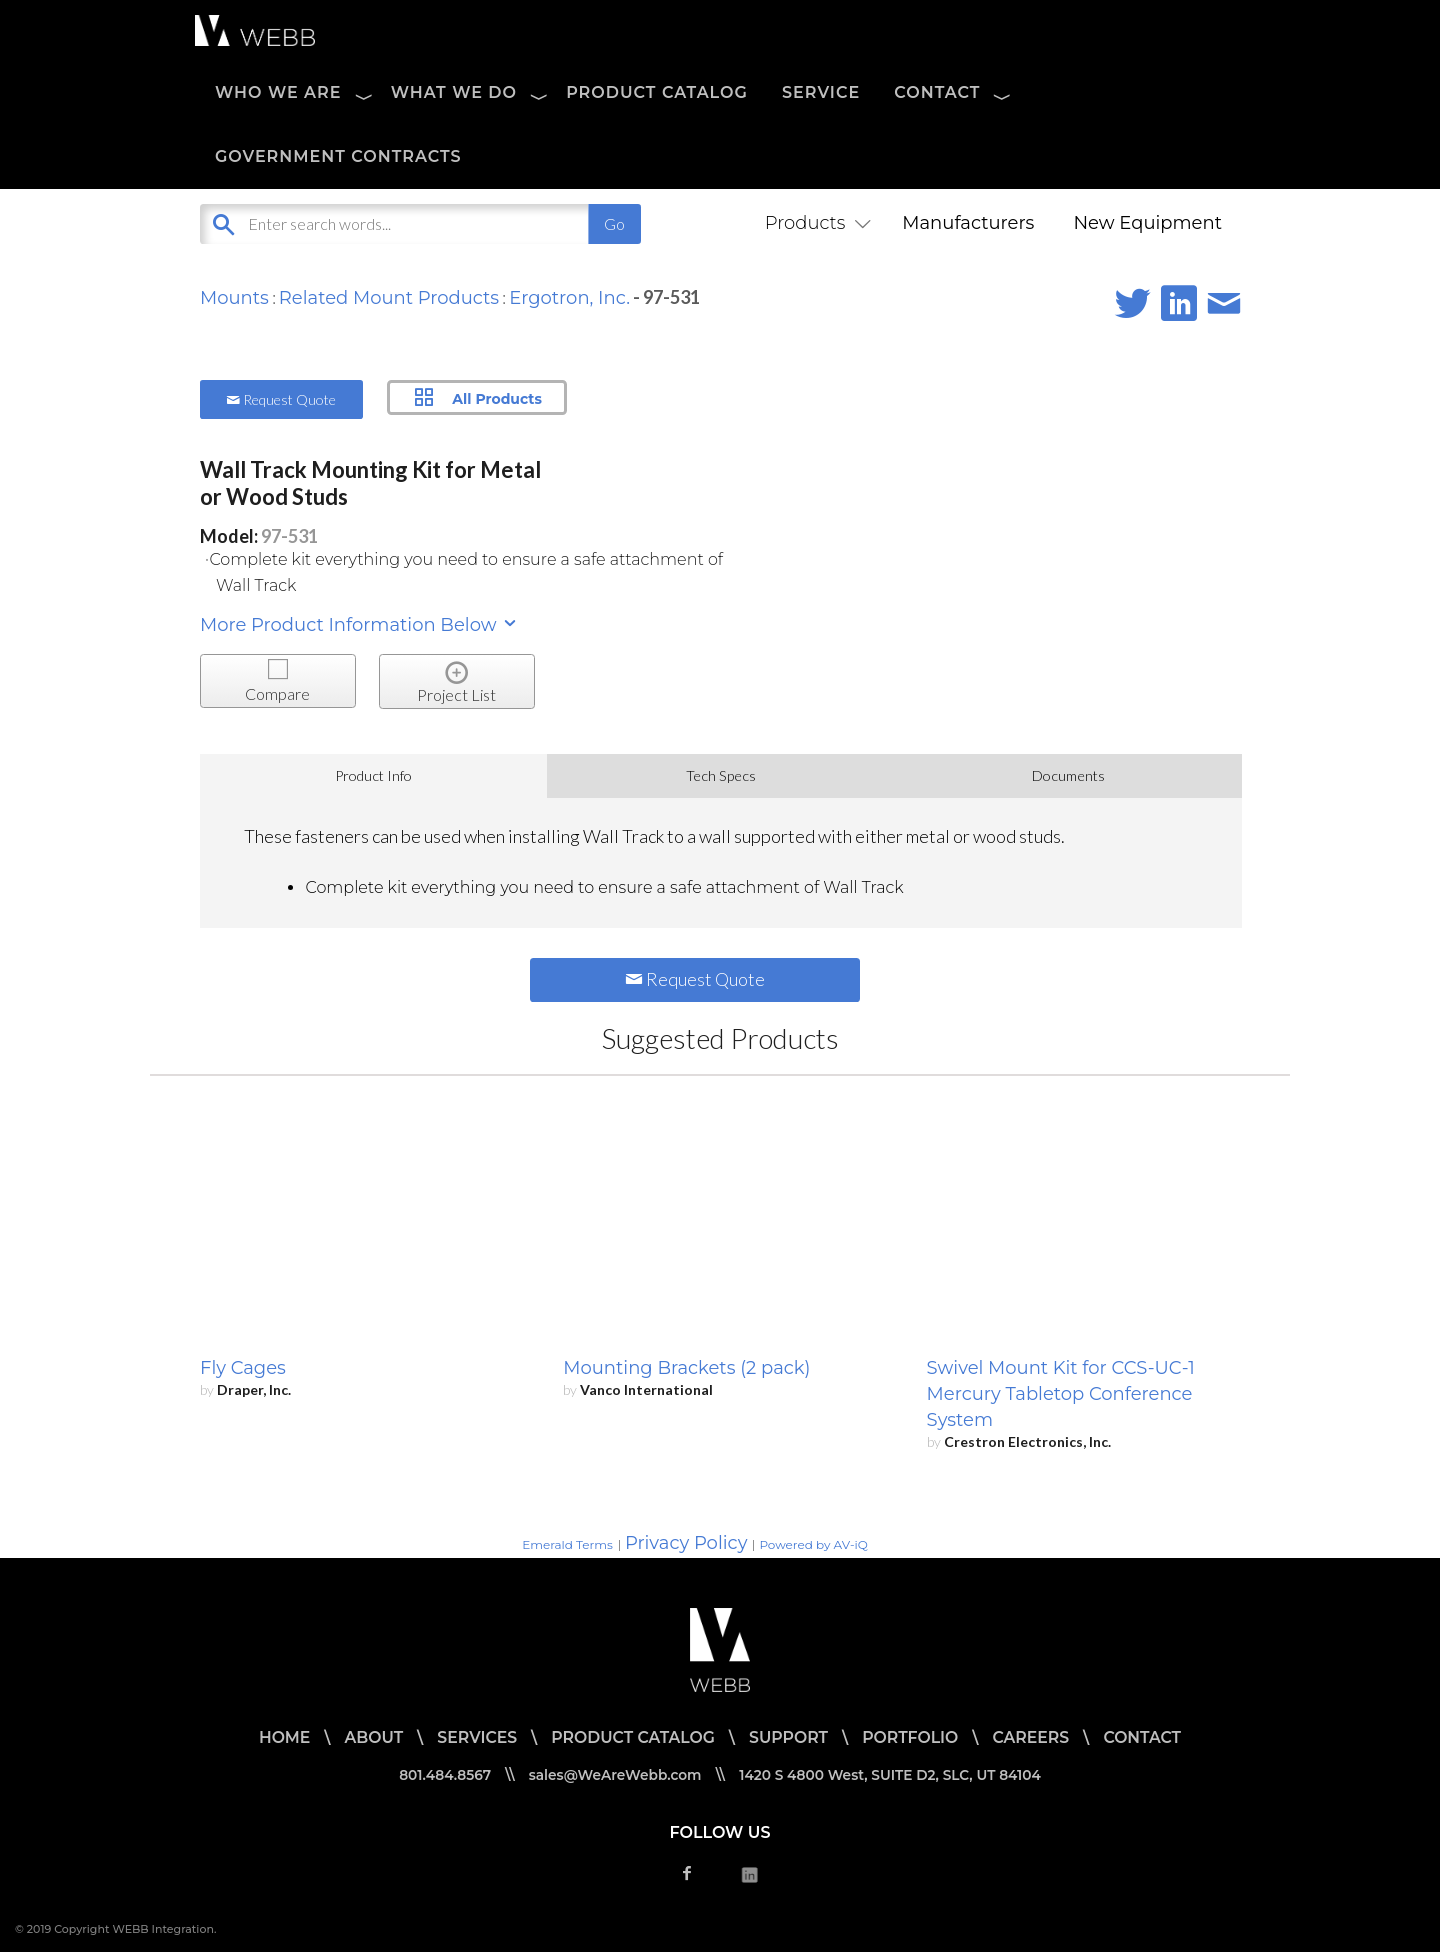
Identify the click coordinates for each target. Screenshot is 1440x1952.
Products (814, 223)
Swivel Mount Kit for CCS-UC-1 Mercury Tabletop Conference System (1061, 1394)
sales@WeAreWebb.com (613, 1775)
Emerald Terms (567, 1544)
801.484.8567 (440, 1775)
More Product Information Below (359, 625)
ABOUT (369, 1737)
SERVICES (473, 1737)
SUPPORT (789, 1737)
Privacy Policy (686, 1543)
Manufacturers (968, 223)
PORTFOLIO (913, 1737)
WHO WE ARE (278, 92)
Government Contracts (338, 156)
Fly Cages (243, 1368)
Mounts (234, 298)
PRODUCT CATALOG (657, 92)
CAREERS (1035, 1737)
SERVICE (821, 92)
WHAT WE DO (454, 92)
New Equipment (1147, 223)
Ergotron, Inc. (569, 298)
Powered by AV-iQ (813, 1544)
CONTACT (937, 92)
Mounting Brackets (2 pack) (686, 1368)
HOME (278, 1737)
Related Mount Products (389, 298)
